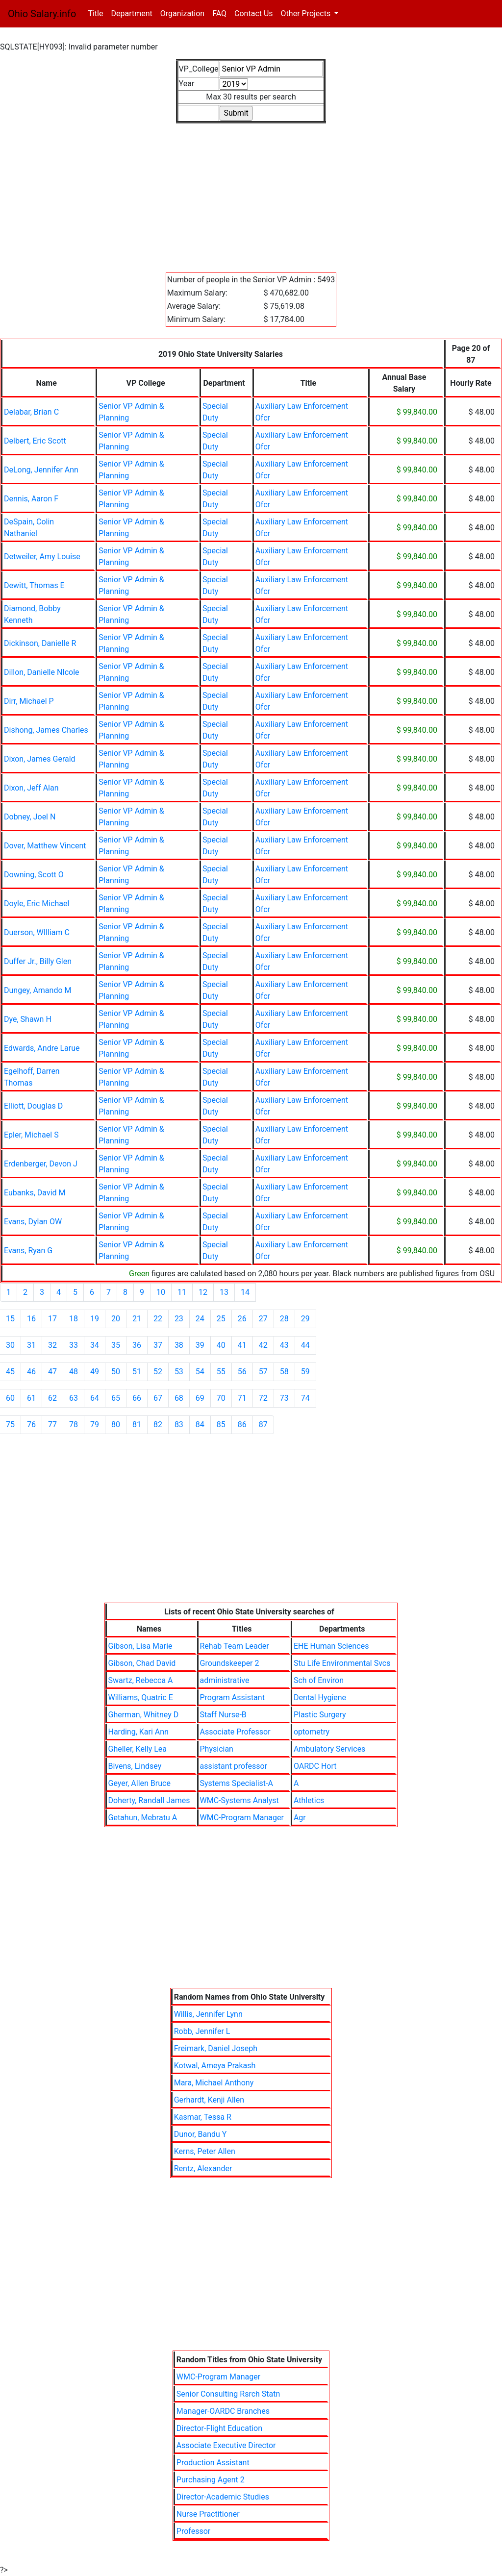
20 (115, 1318)
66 (136, 1398)
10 (160, 1292)
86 (242, 1424)
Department (131, 13)
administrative (225, 1680)
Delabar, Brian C (31, 412)
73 (284, 1398)
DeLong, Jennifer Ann (41, 469)
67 (157, 1398)
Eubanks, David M (34, 1192)
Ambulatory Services (329, 1749)
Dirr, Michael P (29, 701)
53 (179, 1371)
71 (242, 1398)
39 (200, 1345)
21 (136, 1318)
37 (157, 1345)
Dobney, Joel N (29, 816)
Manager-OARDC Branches (223, 2411)
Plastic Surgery (320, 1714)
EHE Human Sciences (331, 1646)
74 (305, 1398)
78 (73, 1424)
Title (97, 13)
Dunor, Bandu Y (200, 2134)
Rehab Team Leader (234, 1646)
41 (242, 1345)
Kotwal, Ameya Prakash (215, 2065)
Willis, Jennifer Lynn (208, 2014)
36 (136, 1345)
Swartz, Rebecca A (140, 1680)
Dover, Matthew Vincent (45, 845)
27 (263, 1318)
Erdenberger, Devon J (40, 1163)
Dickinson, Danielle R (40, 643)
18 (73, 1318)
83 (179, 1424)
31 (31, 1345)
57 (263, 1371)
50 (115, 1371)
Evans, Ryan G (28, 1250)
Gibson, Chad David (142, 1663)
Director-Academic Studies (222, 2497)
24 (200, 1318)
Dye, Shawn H (27, 1019)
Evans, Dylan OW (33, 1221)
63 (73, 1398)
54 (200, 1371)
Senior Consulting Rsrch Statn (228, 2394)
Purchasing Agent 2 (210, 2479)
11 (181, 1292)
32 (52, 1345)
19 (94, 1318)
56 (242, 1371)
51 (136, 1371)
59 (305, 1371)
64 (94, 1398)
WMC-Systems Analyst (239, 1800)
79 (94, 1424)
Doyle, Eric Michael (36, 903)
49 (94, 1371)
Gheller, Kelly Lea (137, 1749)
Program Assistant (232, 1697)
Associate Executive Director (226, 2445)
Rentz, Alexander (203, 2168)
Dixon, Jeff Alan (31, 788)
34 (94, 1345)
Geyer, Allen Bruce (139, 1783)
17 (52, 1318)
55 (221, 1371)
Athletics (309, 1800)
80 (115, 1424)
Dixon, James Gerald (39, 759)
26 (242, 1318)
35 (115, 1345)
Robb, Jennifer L (202, 2031)
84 (200, 1424)
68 (179, 1398)
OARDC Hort (315, 1766)
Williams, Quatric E (140, 1697)
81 (136, 1424)
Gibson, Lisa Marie (140, 1646)
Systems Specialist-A (236, 1783)
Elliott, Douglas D (33, 1106)
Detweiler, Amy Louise (42, 556)
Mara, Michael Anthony (214, 2082)
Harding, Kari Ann (138, 1731)
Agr (300, 1817)
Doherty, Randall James (149, 1800)
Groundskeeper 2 (229, 1663)
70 (221, 1398)
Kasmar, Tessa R (202, 2117)
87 (263, 1424)
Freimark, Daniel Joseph (215, 2048)
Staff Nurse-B (223, 1714)
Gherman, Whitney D (143, 1714)
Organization (182, 13)
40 (221, 1345)
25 (221, 1318)
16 (31, 1318)
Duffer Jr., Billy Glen (38, 961)
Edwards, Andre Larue (41, 1048)
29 (305, 1318)
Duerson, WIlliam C (37, 932)
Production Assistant (213, 2462)
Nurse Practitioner (208, 2514)
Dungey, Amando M (37, 990)
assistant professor (234, 1766)
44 (305, 1345)
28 (284, 1318)
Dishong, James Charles (46, 730)
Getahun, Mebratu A (142, 1817)
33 (73, 1345)
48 (73, 1371)
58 (284, 1371)
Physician (216, 1749)
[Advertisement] (251, 192)
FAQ (219, 13)
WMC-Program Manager (242, 1817)
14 (245, 1292)
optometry (311, 1731)
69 (200, 1398)
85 (221, 1424)
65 (115, 1398)
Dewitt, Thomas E (34, 585)
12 (203, 1292)
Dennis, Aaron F (31, 498)
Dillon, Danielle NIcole (41, 672)
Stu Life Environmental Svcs (342, 1663)
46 (31, 1371)
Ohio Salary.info (42, 14)
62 (52, 1398)
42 (263, 1345)
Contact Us (253, 13)
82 (157, 1424)
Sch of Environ (319, 1680)
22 (157, 1318)
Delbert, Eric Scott (35, 441)
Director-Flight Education (219, 2428)
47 (52, 1371)
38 (179, 1345)
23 (179, 1318)
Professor (193, 2531)
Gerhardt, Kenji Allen (209, 2100)
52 (157, 1371)
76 (31, 1424)
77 (52, 1424)
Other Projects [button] (307, 13)
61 (31, 1398)
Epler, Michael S (31, 1134)
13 (224, 1292)
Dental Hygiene (320, 1697)
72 (263, 1398)
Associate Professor (235, 1731)
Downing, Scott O (34, 874)
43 (284, 1345)
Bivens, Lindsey (135, 1766)
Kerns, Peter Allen (204, 2151)
